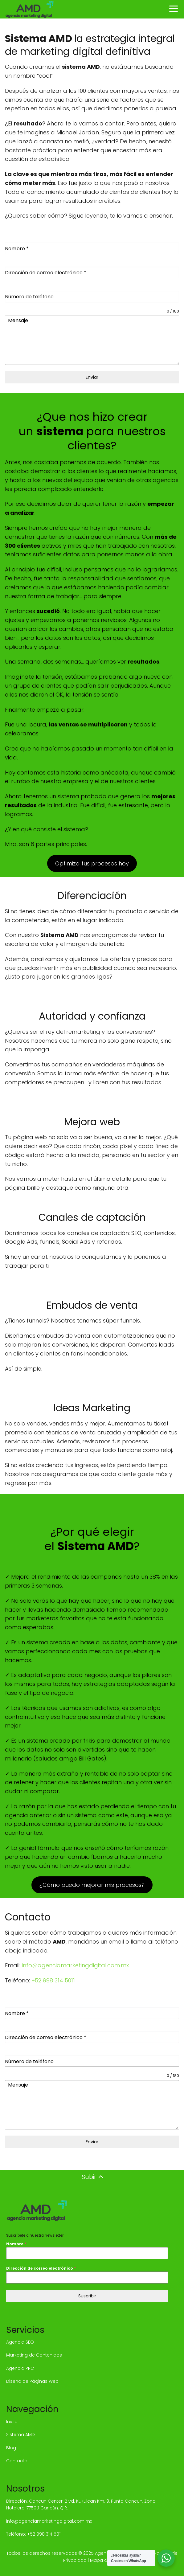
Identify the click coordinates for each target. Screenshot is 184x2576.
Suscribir (87, 2296)
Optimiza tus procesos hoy (92, 863)
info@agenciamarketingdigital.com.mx (75, 1965)
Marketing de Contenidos (34, 2355)
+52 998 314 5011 (53, 1980)
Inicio (12, 2422)
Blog (11, 2448)
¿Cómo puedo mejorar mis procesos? (92, 1885)
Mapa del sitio (105, 2560)
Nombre (16, 2244)
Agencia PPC (20, 2368)
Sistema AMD (20, 2434)
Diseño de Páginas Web (32, 2381)
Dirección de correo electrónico (41, 2268)
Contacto (16, 2461)
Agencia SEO (20, 2342)
